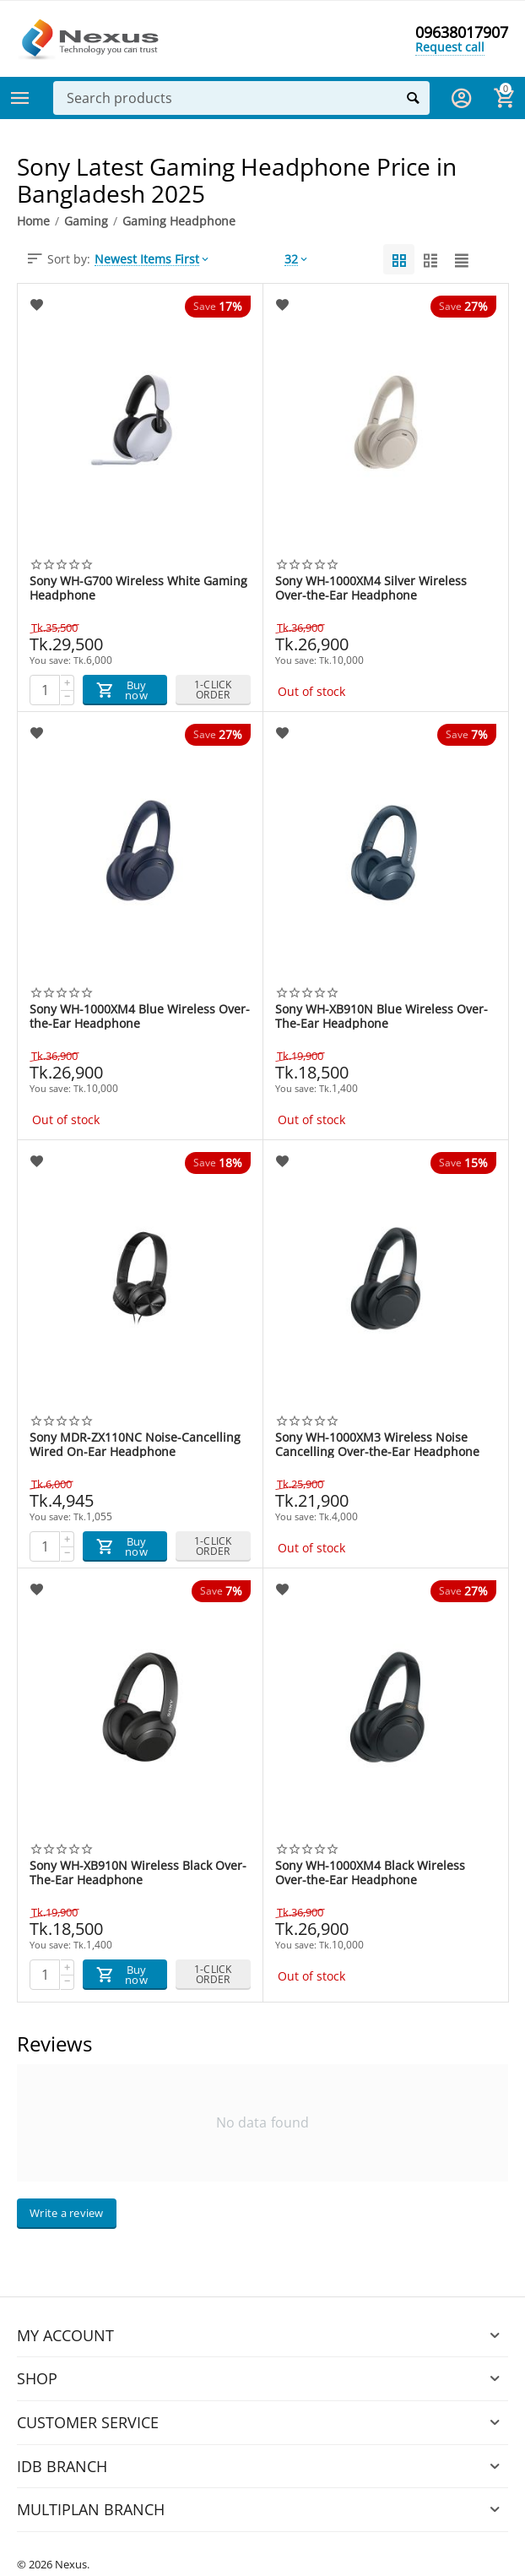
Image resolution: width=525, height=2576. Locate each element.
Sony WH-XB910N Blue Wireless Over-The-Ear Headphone (381, 1016)
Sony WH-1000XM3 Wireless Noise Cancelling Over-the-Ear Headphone (377, 1444)
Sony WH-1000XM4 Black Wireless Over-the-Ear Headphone (370, 1872)
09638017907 (461, 32)
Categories (20, 98)
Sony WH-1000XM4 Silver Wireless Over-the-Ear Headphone (371, 587)
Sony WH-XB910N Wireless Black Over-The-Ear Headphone (138, 1872)
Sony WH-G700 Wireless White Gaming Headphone (138, 587)
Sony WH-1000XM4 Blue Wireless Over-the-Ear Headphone (140, 1016)
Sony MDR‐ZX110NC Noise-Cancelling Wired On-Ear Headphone (135, 1444)
